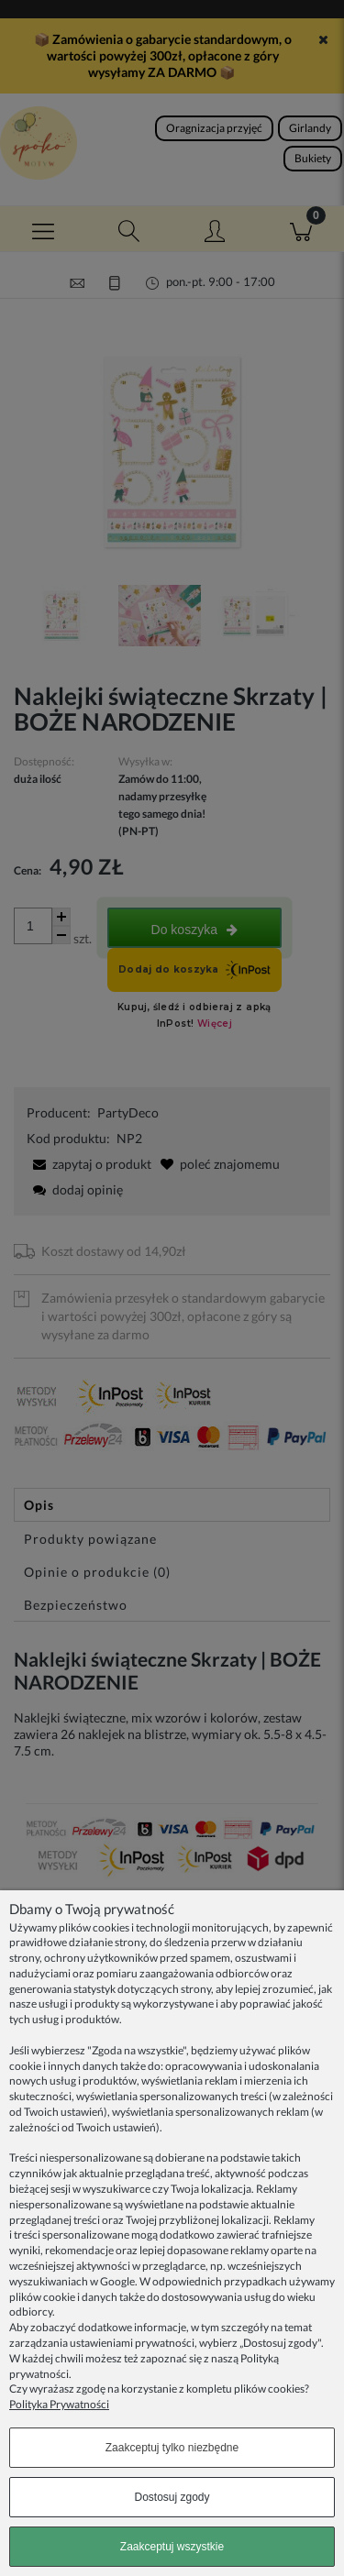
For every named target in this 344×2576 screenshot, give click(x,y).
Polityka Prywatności (59, 2404)
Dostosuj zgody (171, 2497)
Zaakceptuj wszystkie (172, 2546)
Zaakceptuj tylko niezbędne (172, 2447)
